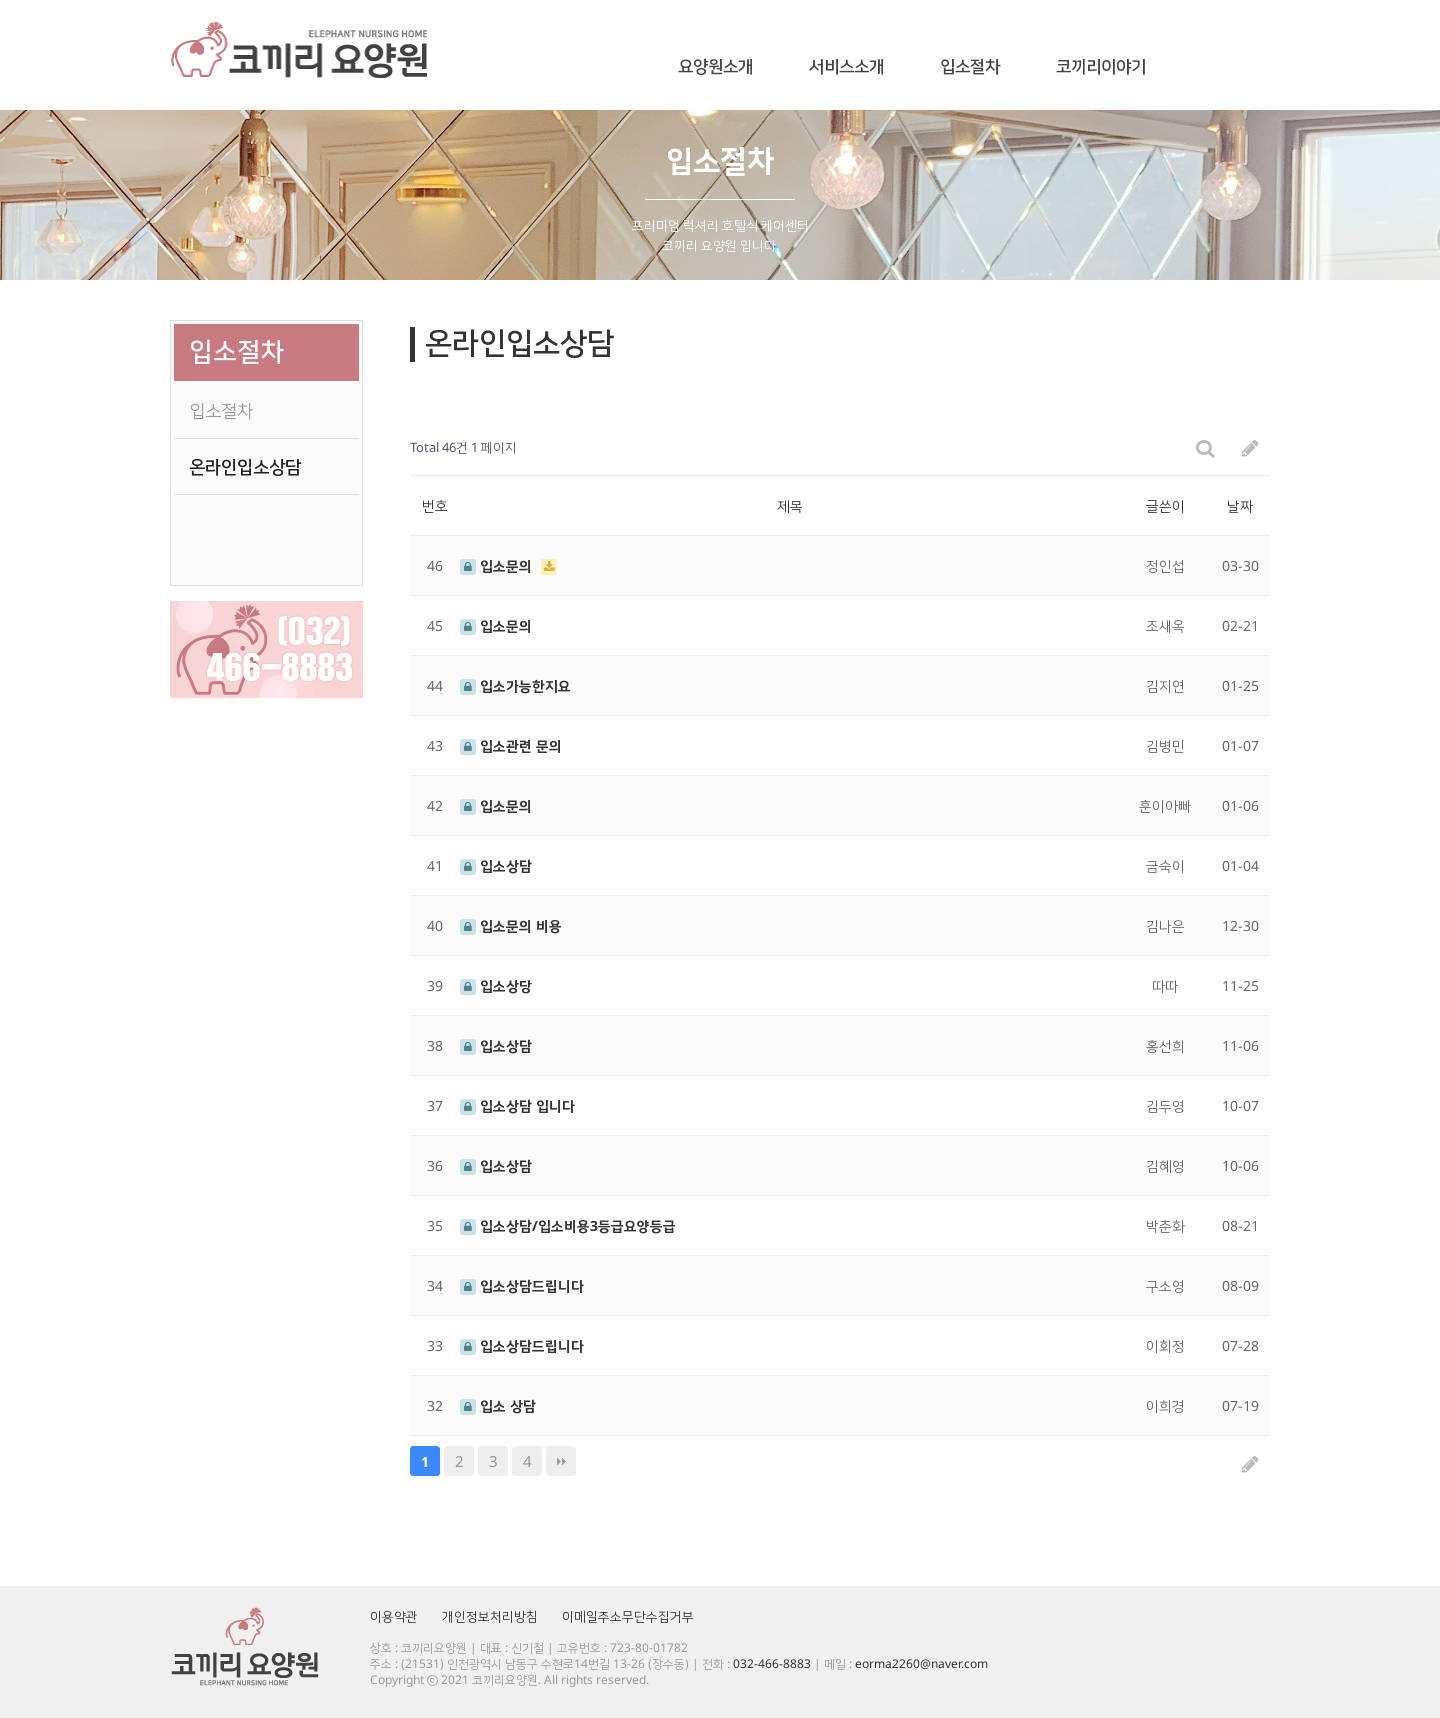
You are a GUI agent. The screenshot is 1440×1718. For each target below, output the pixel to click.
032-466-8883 (772, 1663)
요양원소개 (715, 67)
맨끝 (561, 1461)
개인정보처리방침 (490, 1616)
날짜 (1240, 505)
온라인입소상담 (245, 466)
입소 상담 (498, 1405)
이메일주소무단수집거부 (628, 1616)
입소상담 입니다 (517, 1105)
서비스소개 (846, 67)
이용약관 (394, 1616)
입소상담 (496, 865)
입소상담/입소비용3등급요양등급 (568, 1225)
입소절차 (970, 67)
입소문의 (498, 565)
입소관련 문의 (511, 745)
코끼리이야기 (1101, 67)
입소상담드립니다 (522, 1285)
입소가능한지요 (515, 685)
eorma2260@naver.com (921, 1663)
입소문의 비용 (511, 925)
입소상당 (496, 985)
